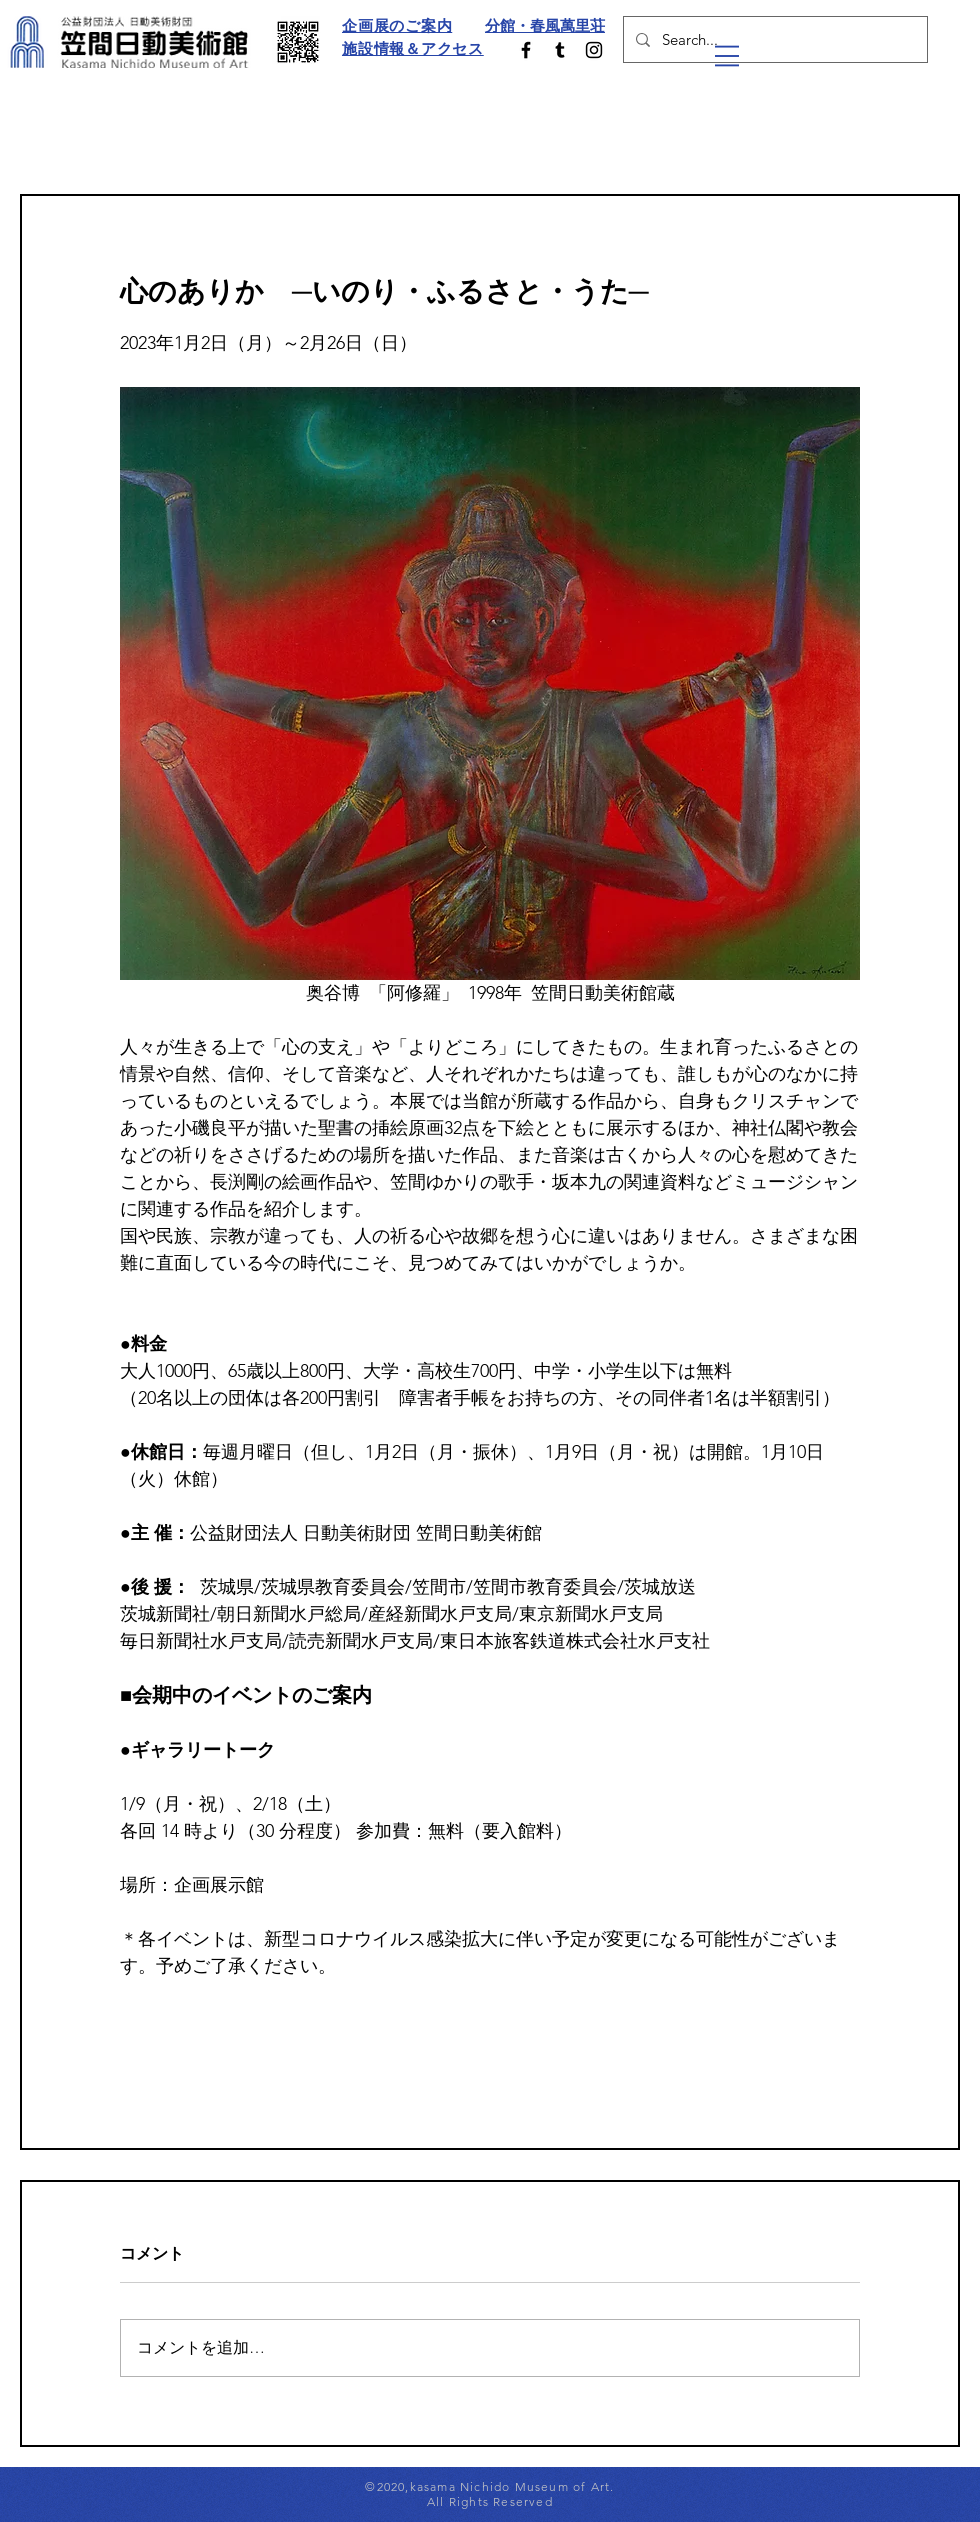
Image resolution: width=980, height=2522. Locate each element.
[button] (727, 56)
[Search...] (773, 39)
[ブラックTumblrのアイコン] (560, 50)
